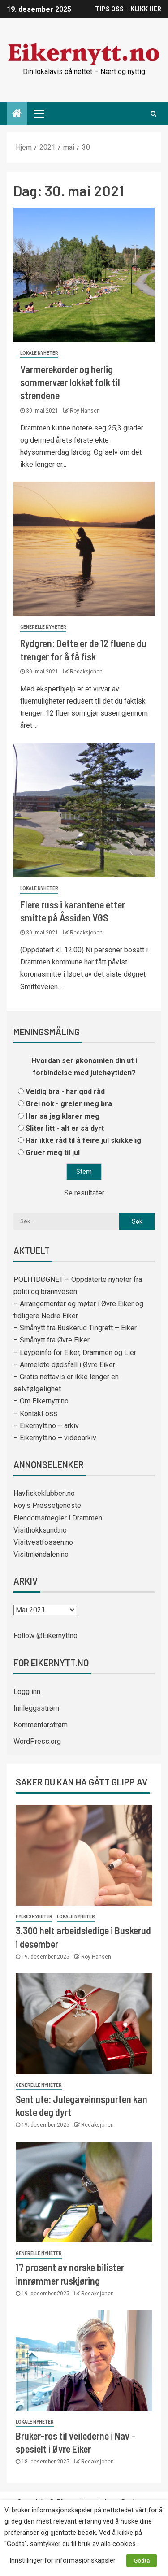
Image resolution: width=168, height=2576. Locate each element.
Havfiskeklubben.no (44, 1493)
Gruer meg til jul (53, 1152)
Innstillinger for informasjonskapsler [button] (62, 2560)
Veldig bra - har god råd (65, 1091)
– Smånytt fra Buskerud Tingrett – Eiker (75, 1328)
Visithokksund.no (40, 1530)
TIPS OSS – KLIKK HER (128, 9)
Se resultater (84, 1193)
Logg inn (26, 1691)
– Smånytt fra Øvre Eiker (51, 1340)
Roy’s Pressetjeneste (47, 1505)
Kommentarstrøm (40, 1724)
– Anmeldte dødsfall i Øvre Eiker (64, 1364)
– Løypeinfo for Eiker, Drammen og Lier (74, 1352)
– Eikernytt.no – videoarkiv (54, 1438)
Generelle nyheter (43, 627)
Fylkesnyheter (34, 1916)
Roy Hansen (85, 411)
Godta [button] (142, 2560)
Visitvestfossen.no (43, 1542)
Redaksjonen (86, 672)
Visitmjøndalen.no (41, 1554)
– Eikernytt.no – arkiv (46, 1425)
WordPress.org (37, 1741)
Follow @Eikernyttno (45, 1635)
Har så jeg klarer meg (62, 1116)
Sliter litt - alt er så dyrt (65, 1128)
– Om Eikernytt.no (41, 1401)
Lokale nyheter (39, 353)
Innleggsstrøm (36, 1708)
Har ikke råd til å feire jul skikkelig (83, 1140)
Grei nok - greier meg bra (69, 1103)
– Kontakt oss (35, 1413)
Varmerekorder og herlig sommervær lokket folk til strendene (70, 382)
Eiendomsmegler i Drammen (57, 1518)
